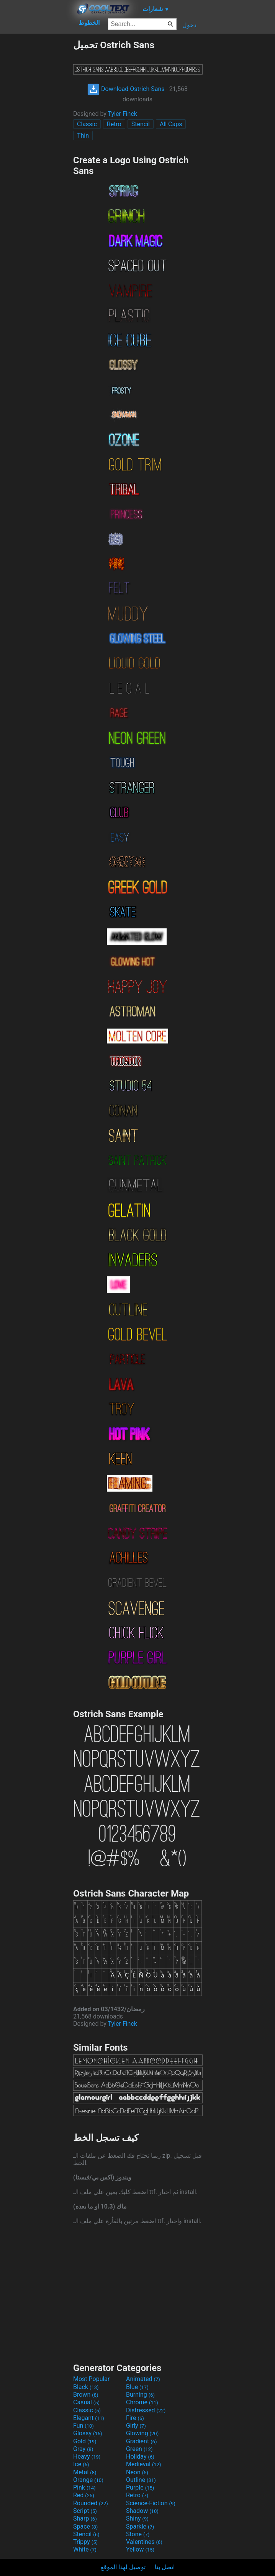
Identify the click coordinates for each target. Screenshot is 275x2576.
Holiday (140, 2456)
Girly (136, 2425)
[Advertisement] (36, 154)
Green (139, 2448)
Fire (135, 2418)
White (85, 2549)
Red (83, 2495)
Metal (85, 2472)
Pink (84, 2487)
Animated (143, 2379)
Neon (137, 2472)
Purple (140, 2487)
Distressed (145, 2410)
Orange (88, 2479)
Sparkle (140, 2526)
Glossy (87, 2433)
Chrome (142, 2402)
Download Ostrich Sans (125, 89)
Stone (137, 2534)
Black (86, 2387)
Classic (87, 124)
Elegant (88, 2418)
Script (85, 2510)
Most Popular (91, 2379)
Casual (86, 2402)
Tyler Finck (122, 113)
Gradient (141, 2441)
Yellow (140, 2549)
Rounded (90, 2503)
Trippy (85, 2541)
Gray (83, 2448)
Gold (85, 2441)
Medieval (143, 2464)
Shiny (137, 2518)
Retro (114, 124)
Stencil (140, 124)
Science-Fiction (150, 2503)
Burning (140, 2394)
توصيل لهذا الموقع (123, 2567)
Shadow (142, 2510)
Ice (81, 2464)
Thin (83, 135)
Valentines (144, 2541)
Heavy (86, 2456)
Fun (83, 2425)
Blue (137, 2387)
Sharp (85, 2518)
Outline (141, 2479)
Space (85, 2526)
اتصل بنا (165, 2567)
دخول (189, 25)
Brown (85, 2394)
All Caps (171, 124)
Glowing (142, 2433)
